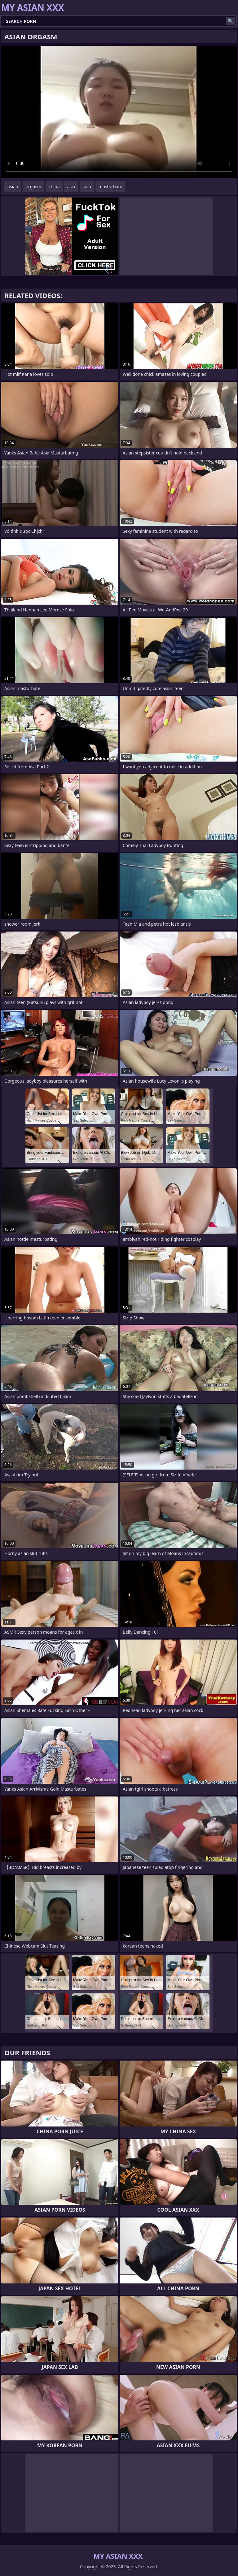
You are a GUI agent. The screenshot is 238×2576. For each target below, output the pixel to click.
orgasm (33, 186)
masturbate (110, 186)
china (54, 186)
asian (12, 186)
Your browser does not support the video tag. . (119, 112)
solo (87, 186)
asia (71, 186)
